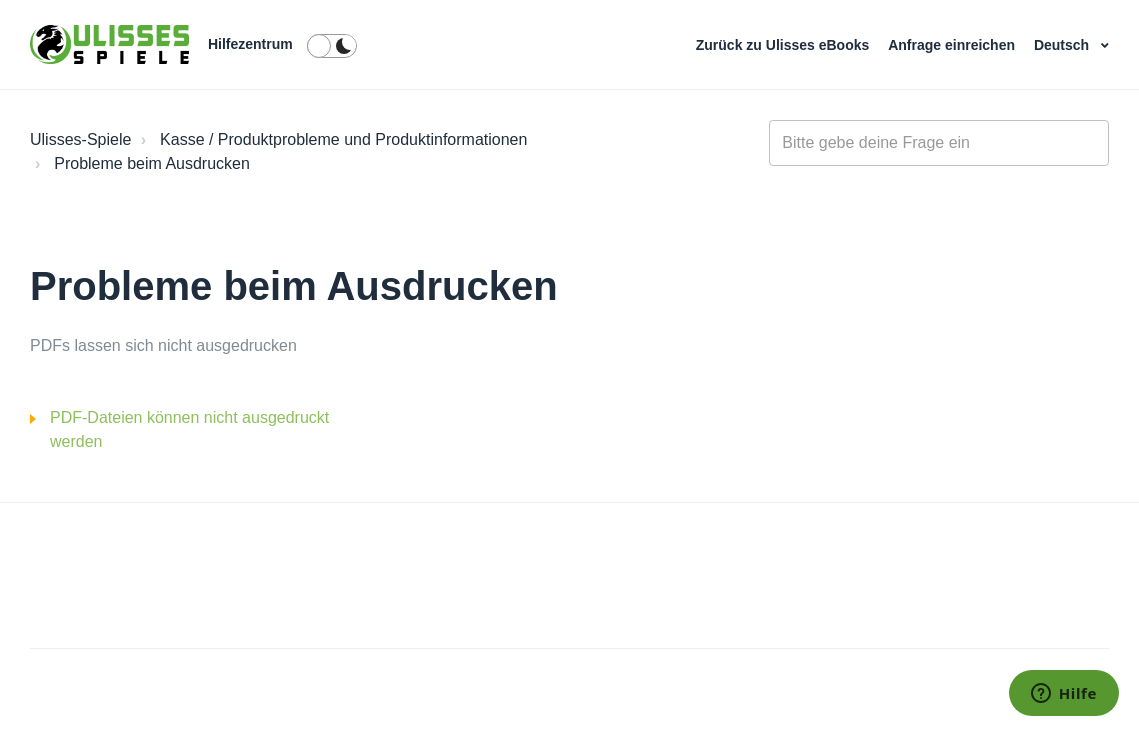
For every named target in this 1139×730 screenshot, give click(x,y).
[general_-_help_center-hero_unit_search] (939, 143)
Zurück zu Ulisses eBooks (784, 45)
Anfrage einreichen (953, 45)
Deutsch (1063, 45)
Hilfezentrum (250, 44)
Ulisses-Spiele (80, 139)
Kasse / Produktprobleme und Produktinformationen (343, 139)
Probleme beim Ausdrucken (152, 163)
